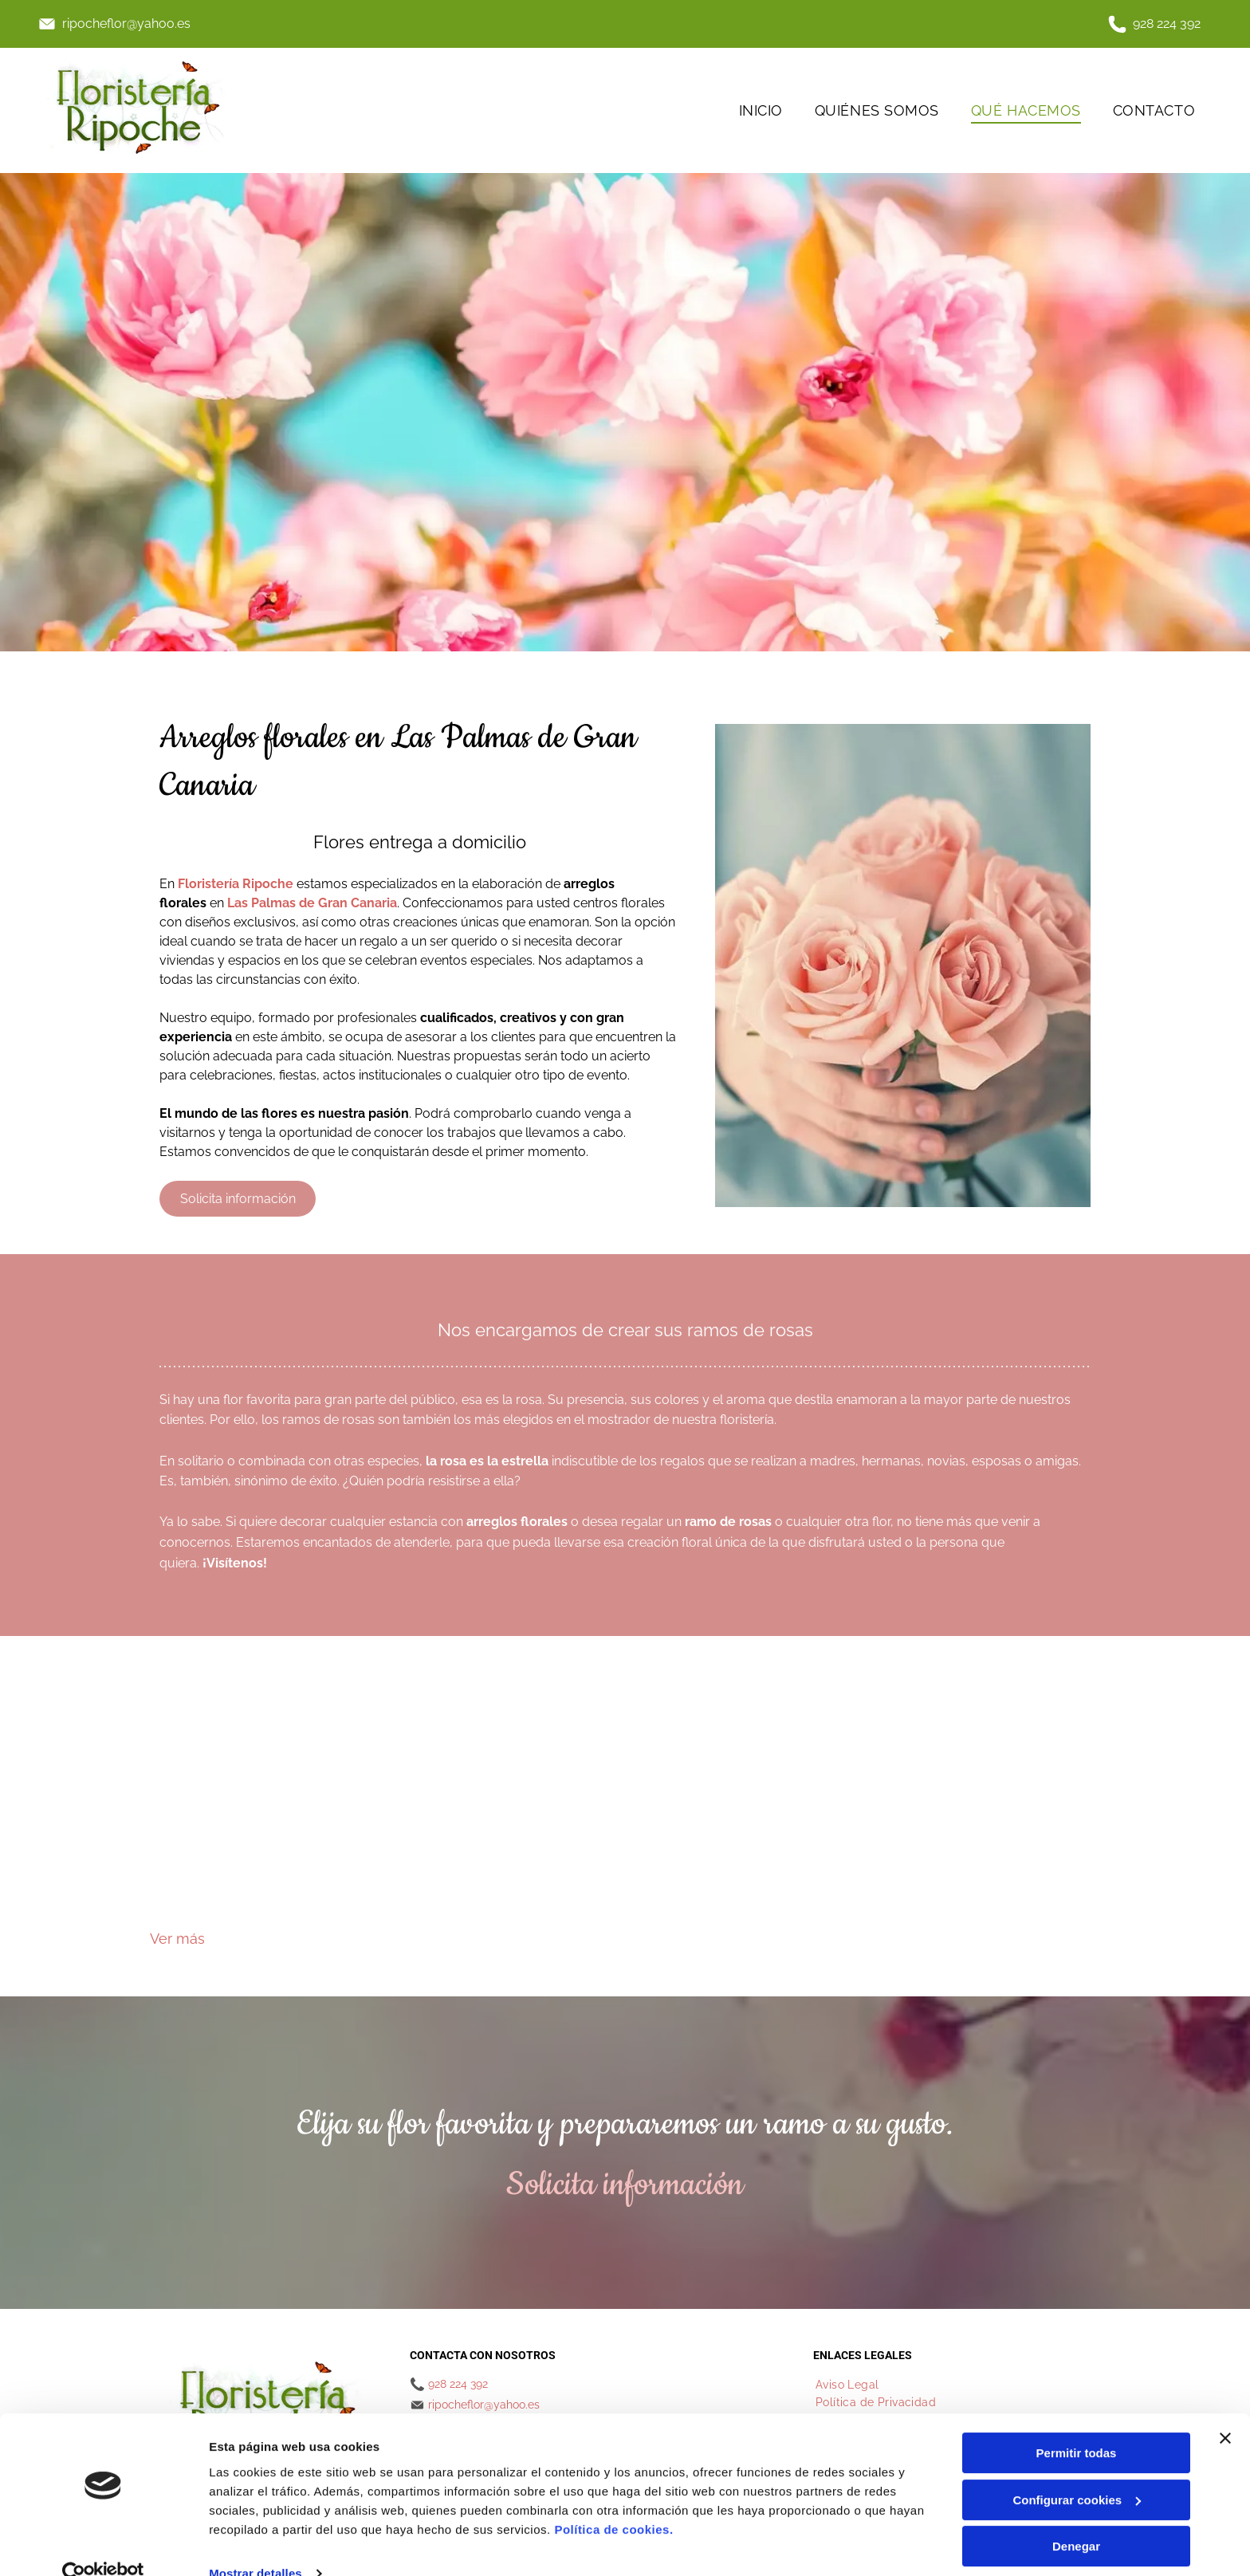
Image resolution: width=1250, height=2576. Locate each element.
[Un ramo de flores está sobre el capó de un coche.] (506, 1808)
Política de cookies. (613, 2500)
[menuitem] (761, 110)
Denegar (1076, 2517)
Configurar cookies (1076, 2471)
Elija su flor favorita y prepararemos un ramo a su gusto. (625, 2124)
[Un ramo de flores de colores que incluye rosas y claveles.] (743, 1808)
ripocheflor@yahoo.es (126, 23)
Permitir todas (1076, 2424)
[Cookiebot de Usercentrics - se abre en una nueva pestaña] (103, 2545)
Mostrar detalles (255, 2544)
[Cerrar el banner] (1225, 2409)
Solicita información (625, 2185)
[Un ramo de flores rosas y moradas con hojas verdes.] (981, 1808)
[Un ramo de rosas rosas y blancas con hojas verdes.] (268, 1808)
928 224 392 (1167, 23)
